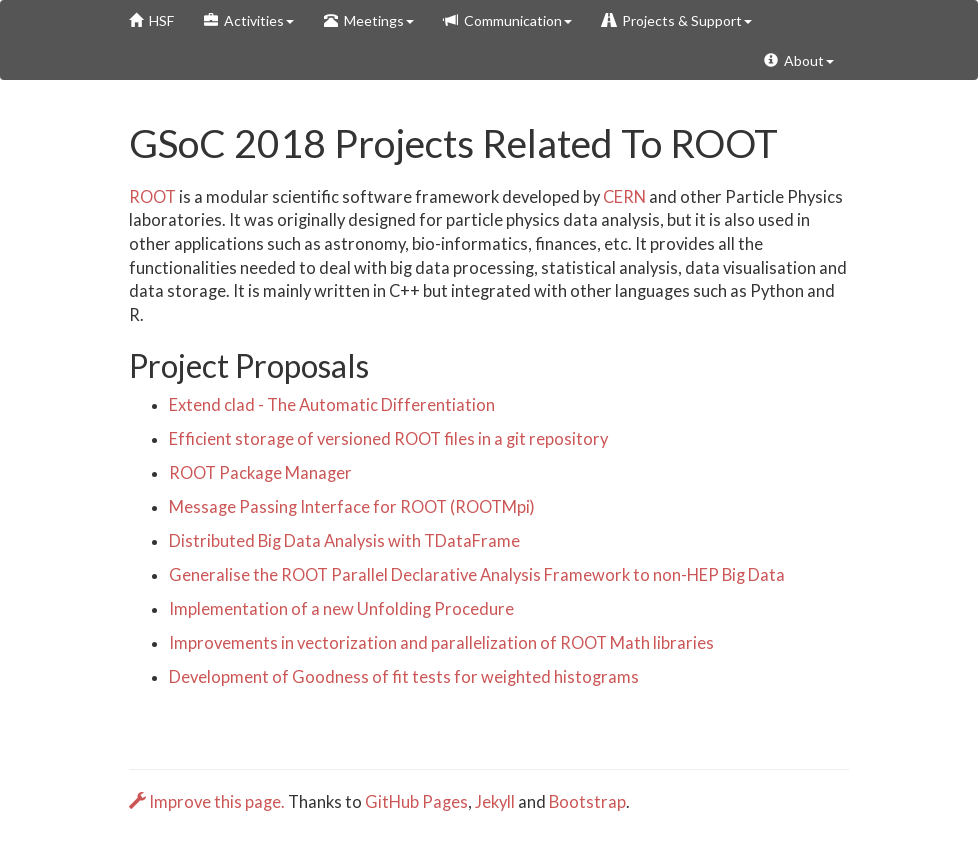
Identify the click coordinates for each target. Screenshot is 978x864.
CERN (624, 197)
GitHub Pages (416, 802)
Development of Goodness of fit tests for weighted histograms (404, 677)
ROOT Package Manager (260, 473)
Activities (249, 20)
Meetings (369, 20)
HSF (151, 20)
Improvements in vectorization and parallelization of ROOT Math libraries (441, 643)
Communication (508, 20)
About (799, 60)
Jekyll (495, 802)
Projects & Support (677, 20)
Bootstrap (587, 802)
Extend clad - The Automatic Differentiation (332, 405)
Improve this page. (208, 802)
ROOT (152, 197)
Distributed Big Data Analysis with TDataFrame (344, 541)
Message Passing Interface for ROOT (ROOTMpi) (352, 507)
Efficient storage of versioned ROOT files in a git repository (388, 439)
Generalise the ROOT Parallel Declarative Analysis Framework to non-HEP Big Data (477, 575)
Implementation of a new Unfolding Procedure (341, 609)
